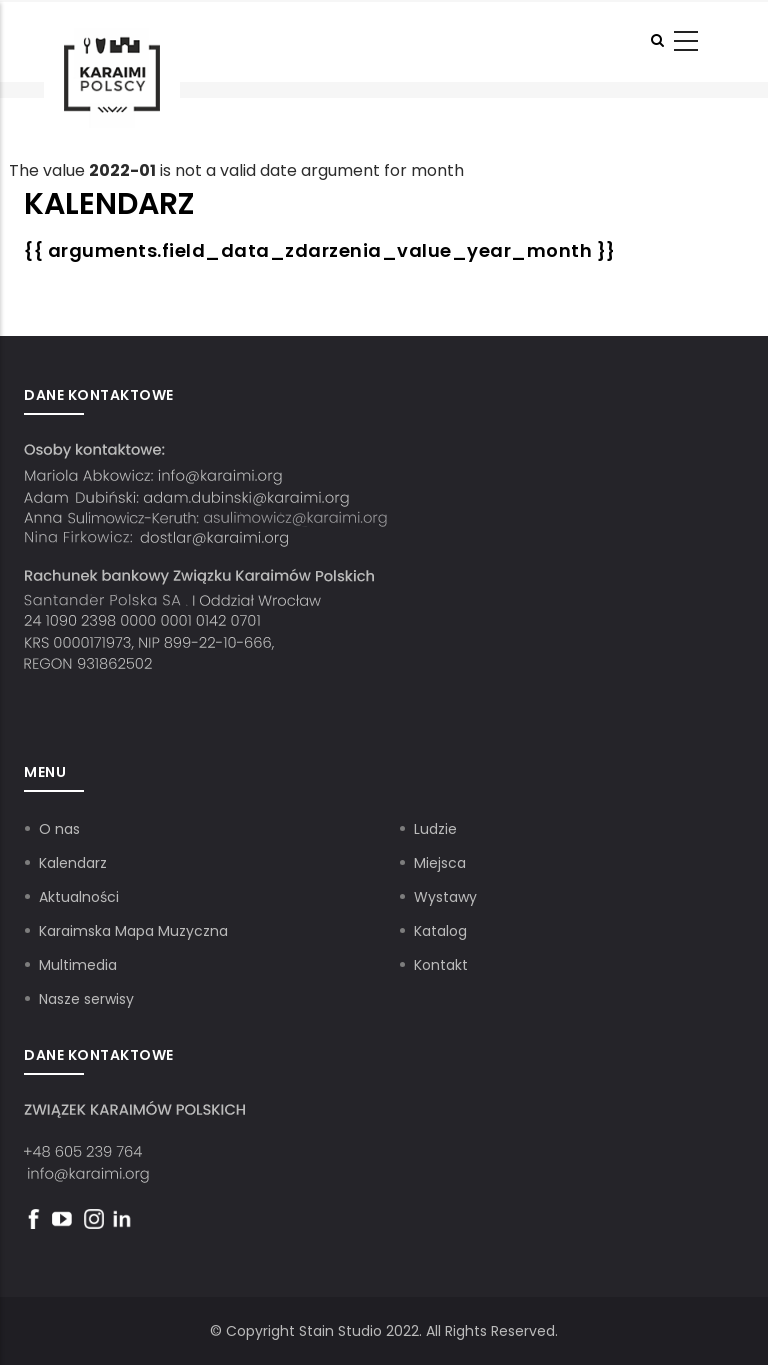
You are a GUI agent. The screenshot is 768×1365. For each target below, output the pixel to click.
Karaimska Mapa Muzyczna (133, 931)
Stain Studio (340, 1331)
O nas (59, 829)
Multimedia (78, 965)
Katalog (440, 931)
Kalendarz (73, 863)
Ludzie (435, 829)
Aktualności (79, 897)
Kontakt (441, 965)
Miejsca (440, 863)
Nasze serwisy (86, 999)
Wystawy (445, 897)
